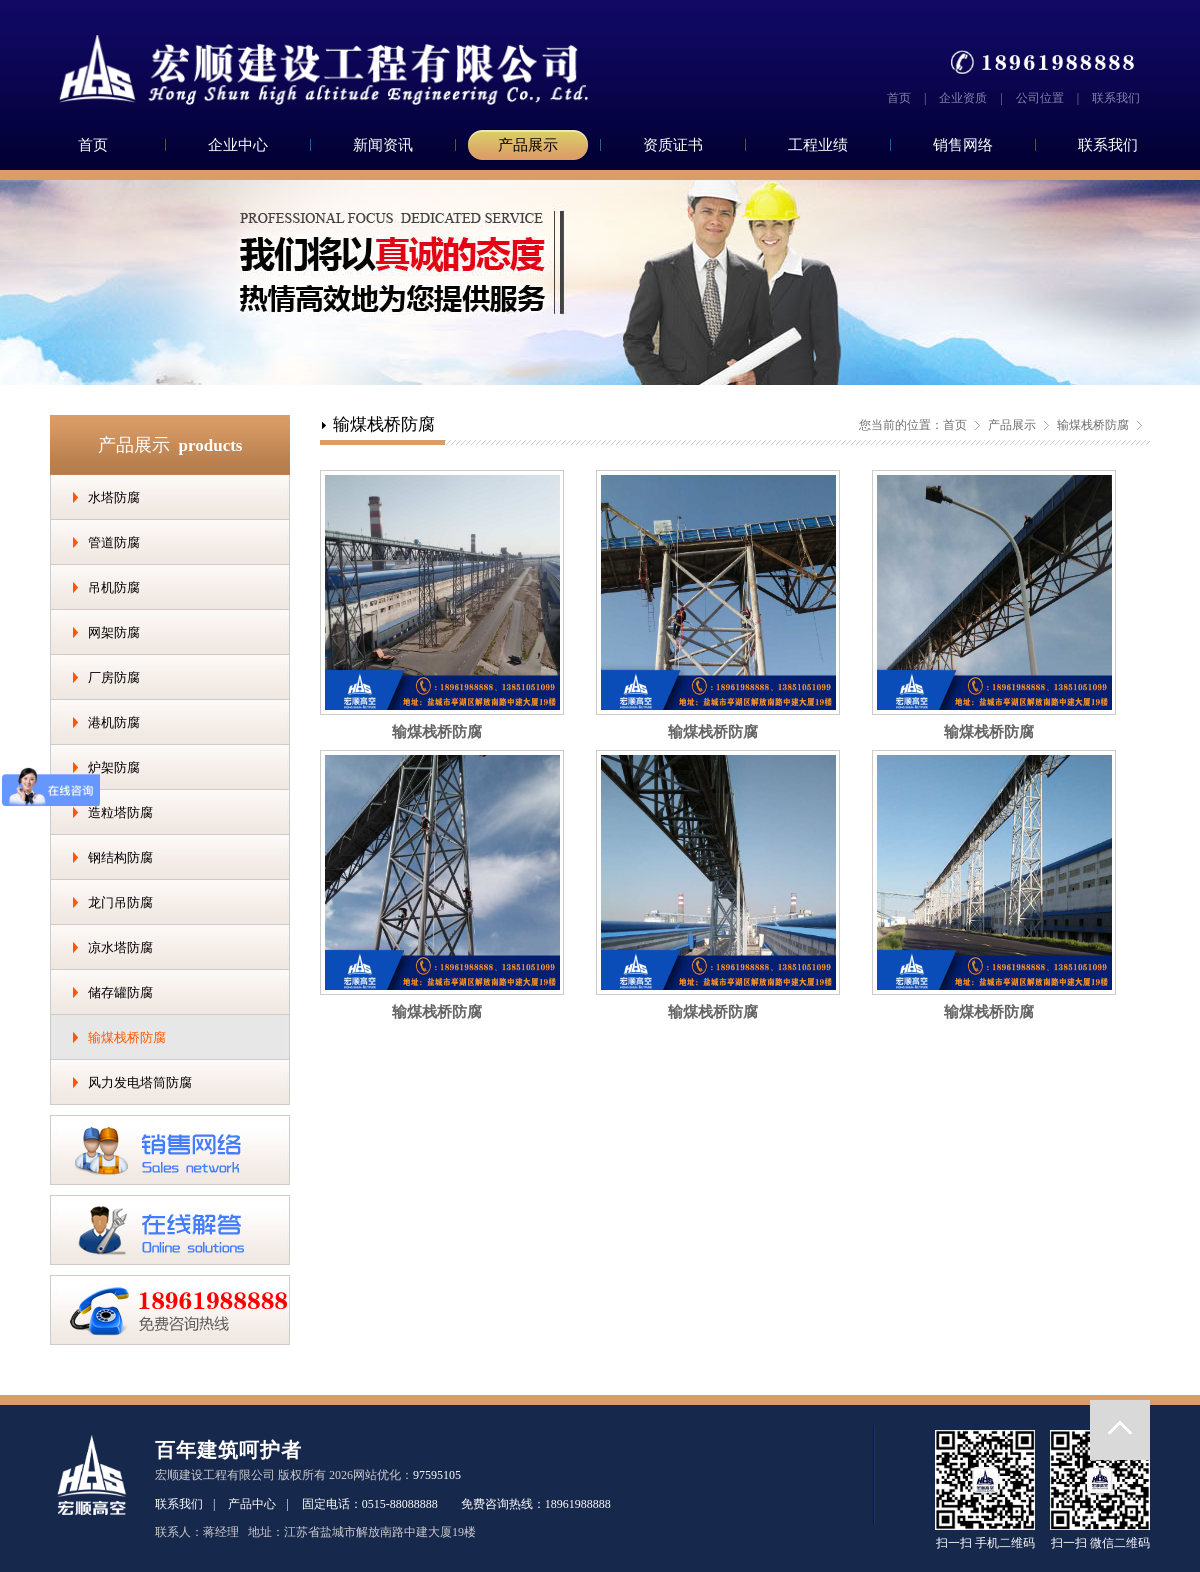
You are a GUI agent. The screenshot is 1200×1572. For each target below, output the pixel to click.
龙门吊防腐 (120, 902)
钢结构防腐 (120, 857)
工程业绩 (818, 145)
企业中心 (238, 145)
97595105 (437, 1475)
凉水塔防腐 (120, 947)
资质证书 (673, 145)
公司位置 (1040, 98)
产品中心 (252, 1504)
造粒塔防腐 (120, 812)
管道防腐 (114, 542)
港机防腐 (114, 722)
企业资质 (963, 98)
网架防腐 (114, 632)
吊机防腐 (114, 587)
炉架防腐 (114, 767)
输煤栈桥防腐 (127, 1037)
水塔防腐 (114, 497)
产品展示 (528, 145)
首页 (899, 98)
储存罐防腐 (120, 992)
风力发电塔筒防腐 (140, 1082)
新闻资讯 (383, 145)
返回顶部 (1120, 1430)
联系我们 (1116, 98)
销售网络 (963, 145)
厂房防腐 (114, 677)
